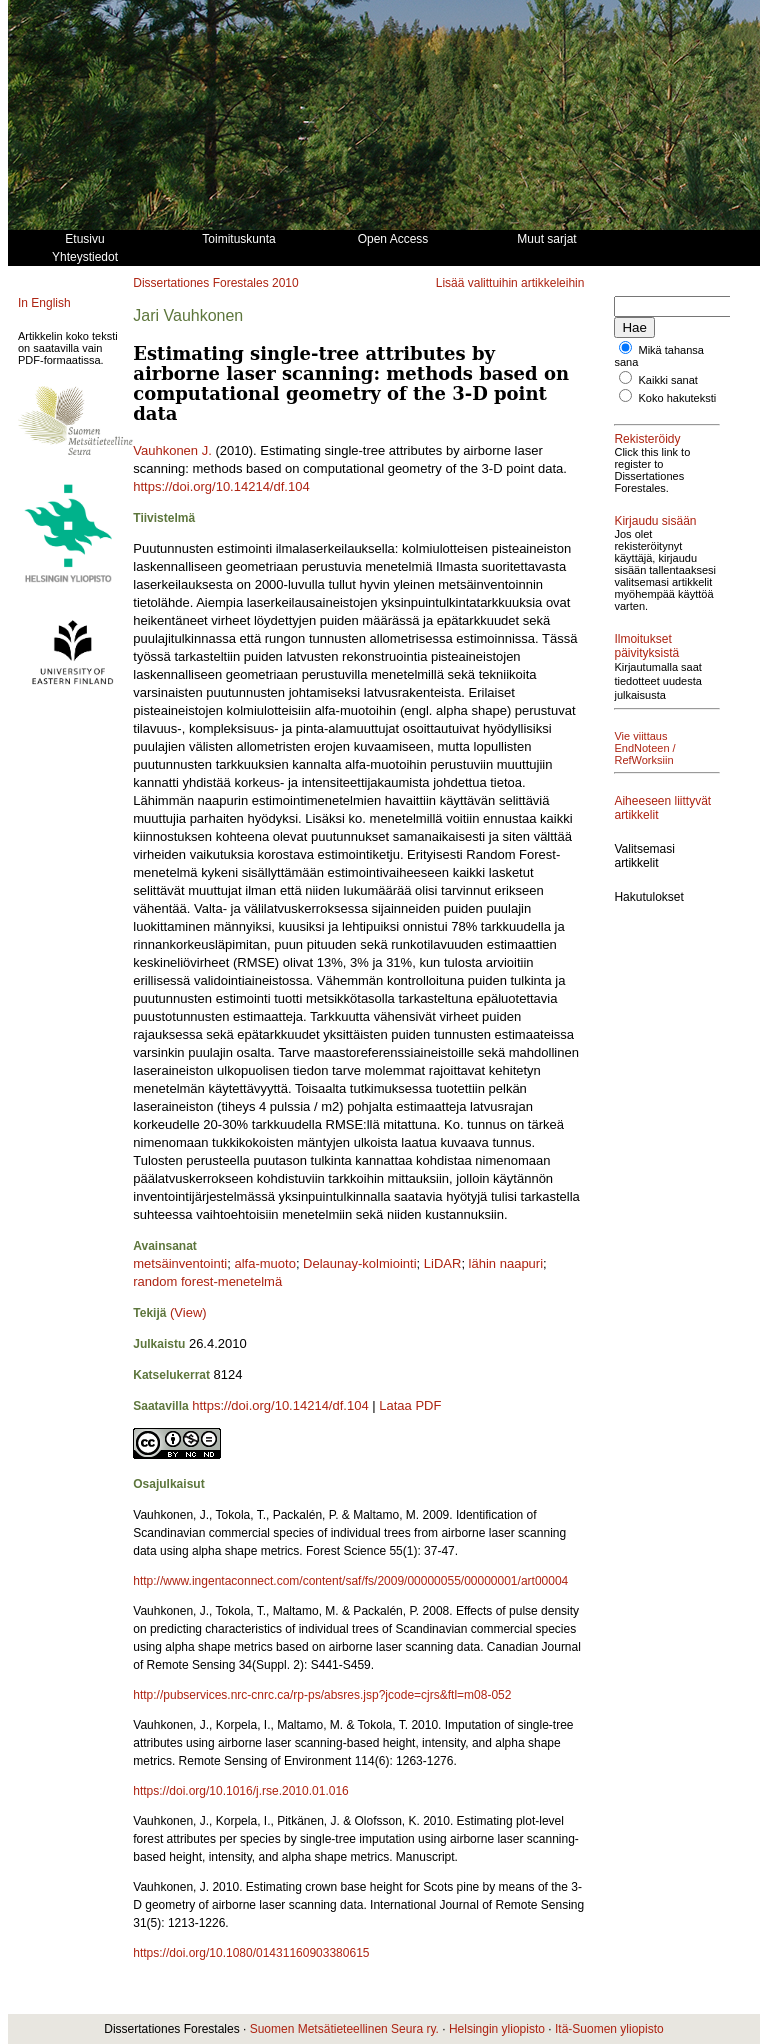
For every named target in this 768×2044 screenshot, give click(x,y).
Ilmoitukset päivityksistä (646, 646)
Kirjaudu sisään (655, 521)
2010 (285, 283)
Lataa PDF (410, 1405)
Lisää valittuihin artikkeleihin (510, 283)
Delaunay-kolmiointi (359, 1263)
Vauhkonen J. (172, 450)
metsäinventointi (180, 1263)
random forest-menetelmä (207, 1281)
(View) (188, 1312)
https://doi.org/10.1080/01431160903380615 (251, 1953)
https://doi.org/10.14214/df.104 (221, 486)
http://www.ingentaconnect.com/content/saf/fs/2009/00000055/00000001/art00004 (350, 1581)
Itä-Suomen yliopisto (609, 2029)
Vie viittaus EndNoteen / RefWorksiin (644, 748)
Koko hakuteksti (678, 398)
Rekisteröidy (647, 439)
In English (44, 303)
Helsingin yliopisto (497, 2029)
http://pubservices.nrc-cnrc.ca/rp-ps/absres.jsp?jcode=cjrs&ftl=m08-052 (322, 1695)
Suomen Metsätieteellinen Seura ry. (344, 2029)
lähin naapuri (506, 1263)
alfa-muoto (264, 1263)
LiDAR (443, 1263)
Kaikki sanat (668, 380)
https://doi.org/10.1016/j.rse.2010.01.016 (241, 1791)
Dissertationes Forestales (200, 283)
